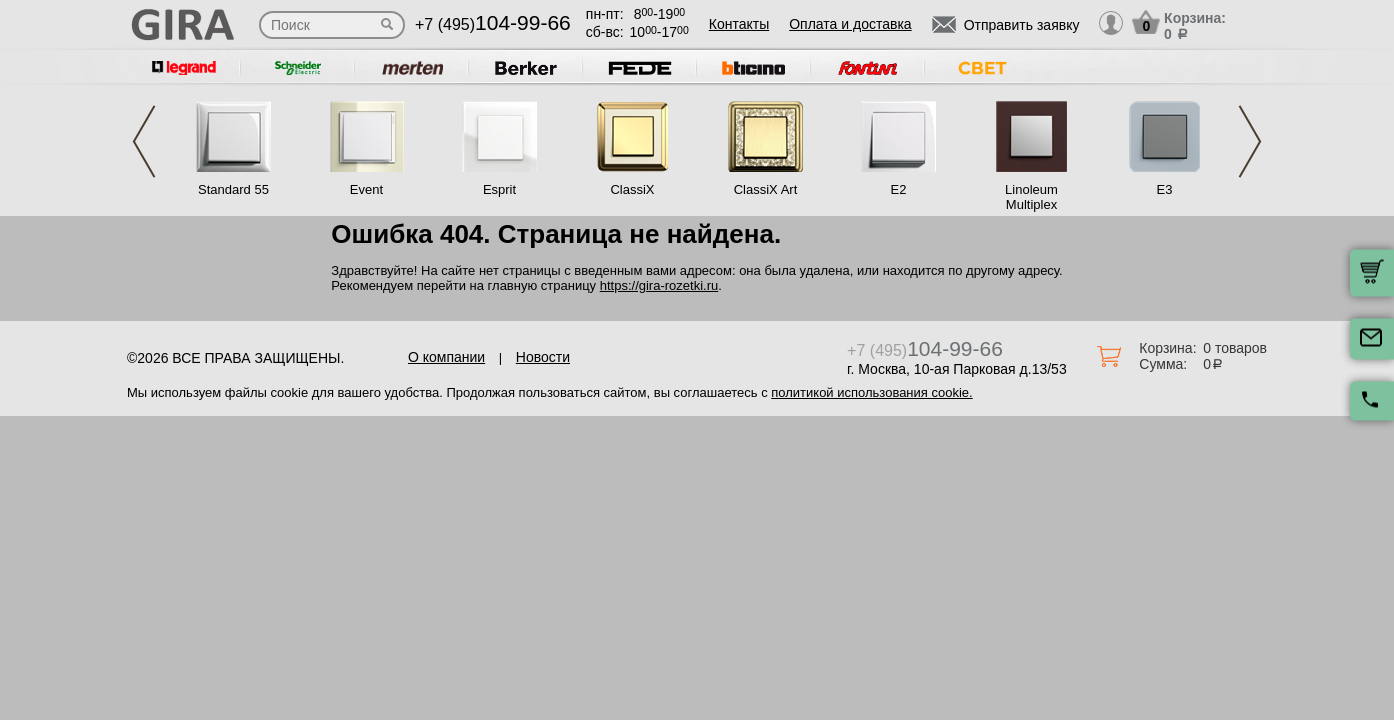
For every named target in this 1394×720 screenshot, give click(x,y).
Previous (144, 141)
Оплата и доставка (850, 24)
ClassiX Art (766, 189)
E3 (1165, 189)
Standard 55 (233, 189)
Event (366, 189)
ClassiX (632, 189)
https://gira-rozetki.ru (659, 285)
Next (1250, 141)
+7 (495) (493, 24)
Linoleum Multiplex (1031, 197)
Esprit (499, 189)
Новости (543, 357)
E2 (899, 189)
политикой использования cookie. (871, 392)
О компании (446, 357)
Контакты (739, 24)
